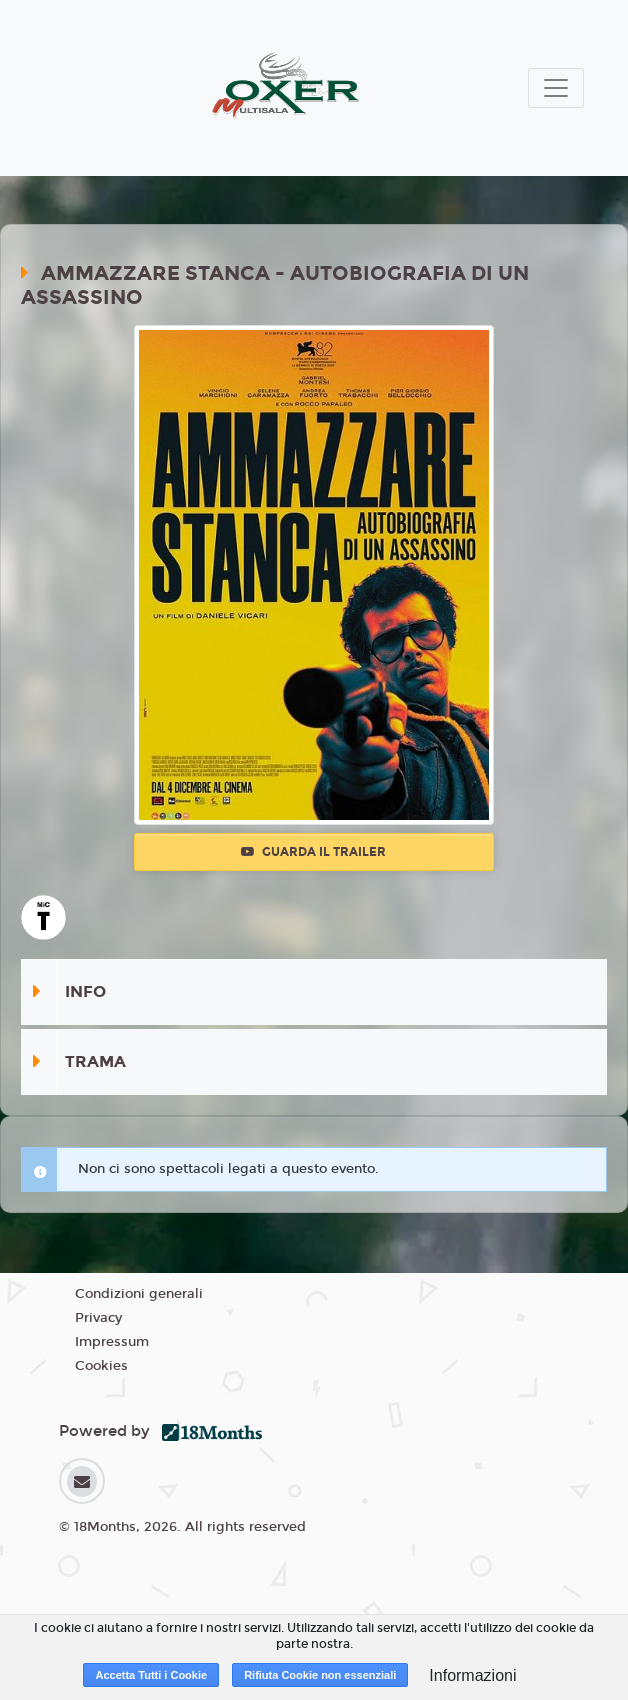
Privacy (98, 1318)
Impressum (112, 1342)
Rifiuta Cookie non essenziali (320, 1675)
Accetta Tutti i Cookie (151, 1675)
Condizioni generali (139, 1294)
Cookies (101, 1366)
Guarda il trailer (313, 852)
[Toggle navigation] (556, 88)
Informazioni (472, 1675)
